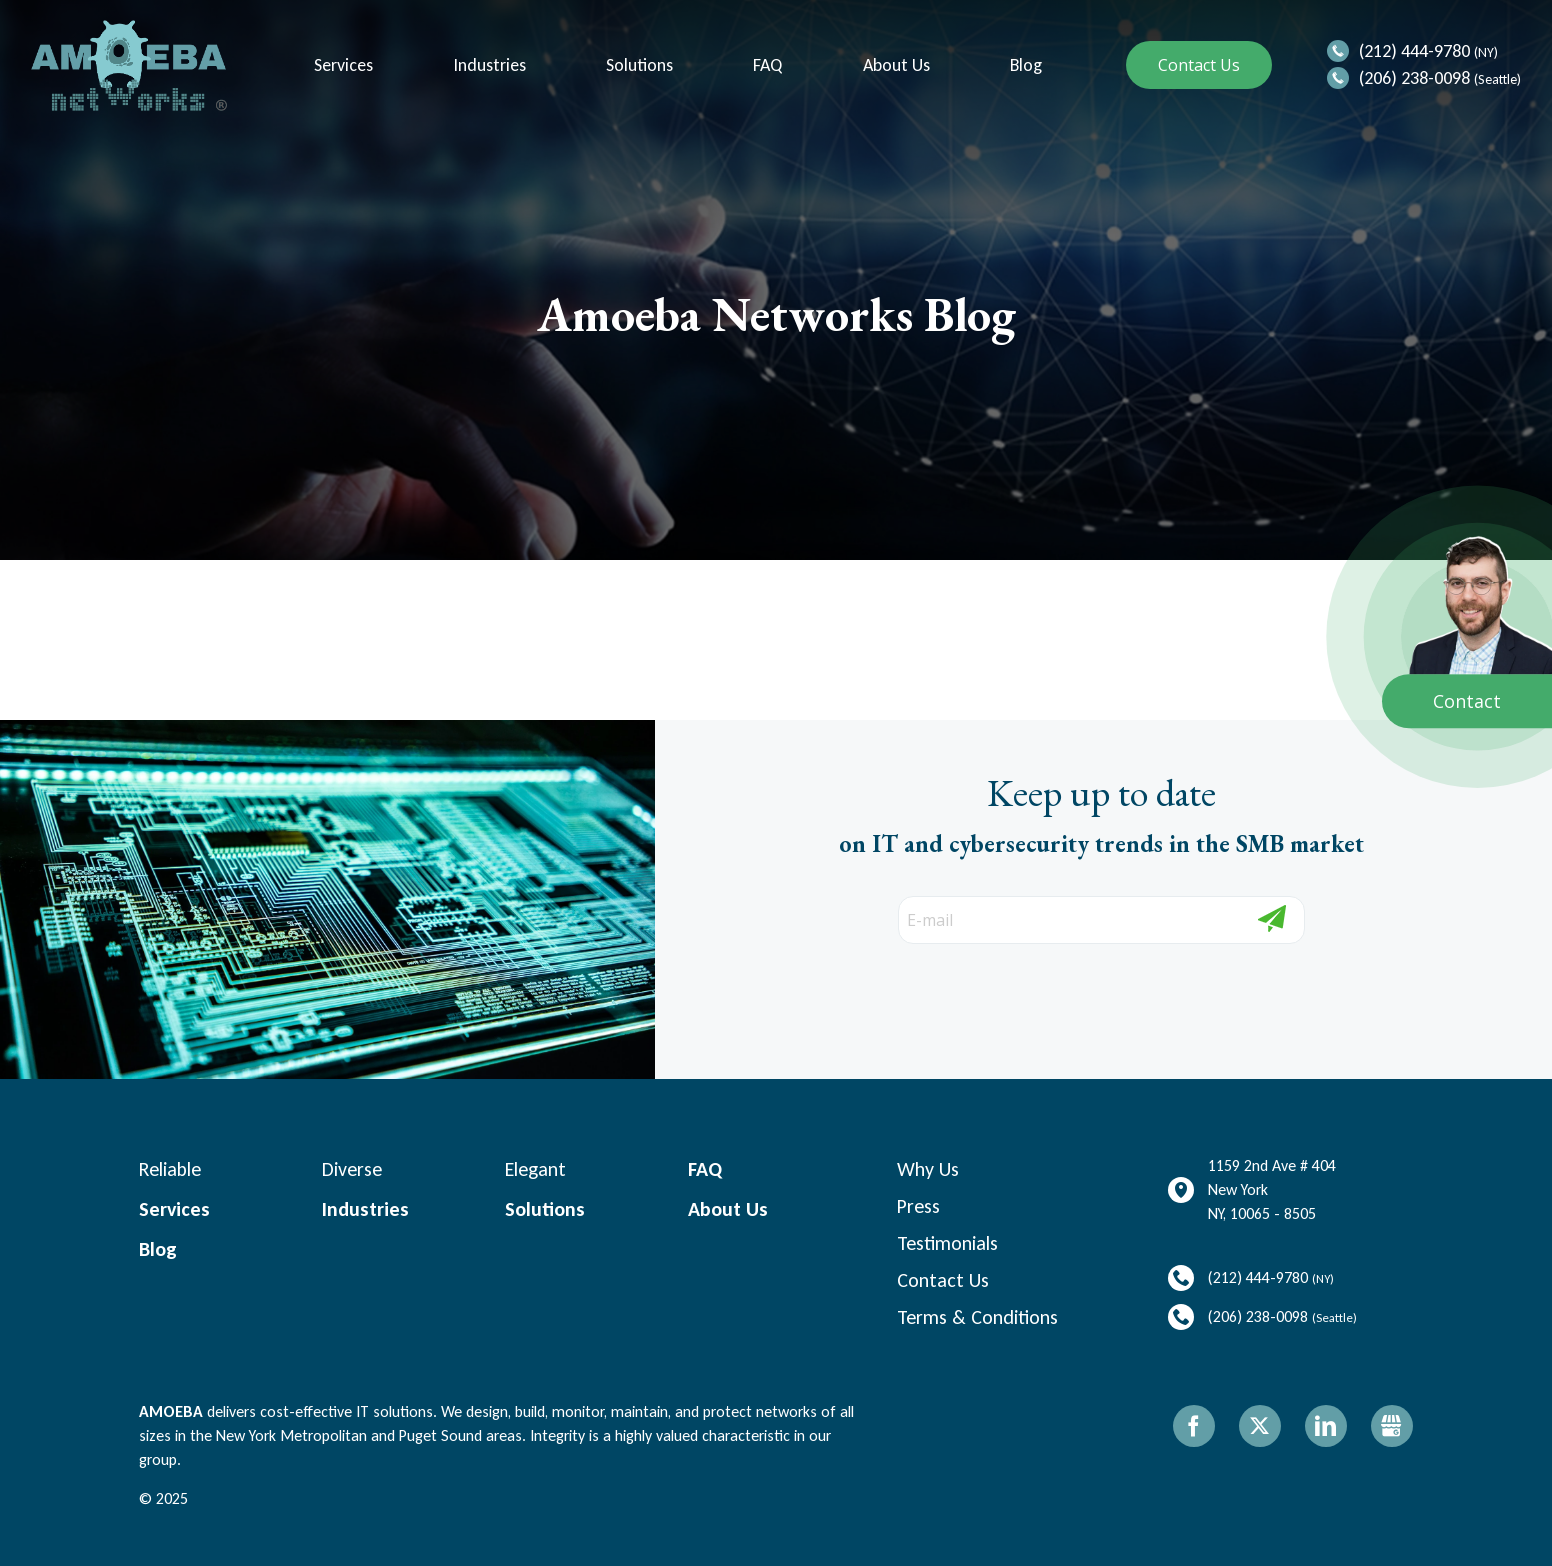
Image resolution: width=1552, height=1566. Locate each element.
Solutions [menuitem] (637, 65)
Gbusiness (1392, 1426)
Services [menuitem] (341, 65)
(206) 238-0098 (1414, 78)
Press (918, 1206)
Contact (1467, 701)
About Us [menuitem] (894, 65)
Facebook (1194, 1426)
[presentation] (1012, 983)
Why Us (928, 1169)
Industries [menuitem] (488, 65)
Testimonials (947, 1243)
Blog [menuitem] (1024, 65)
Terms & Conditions (977, 1317)
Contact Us (1199, 65)
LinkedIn (1326, 1426)
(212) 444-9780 (1414, 51)
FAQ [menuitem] (765, 65)
